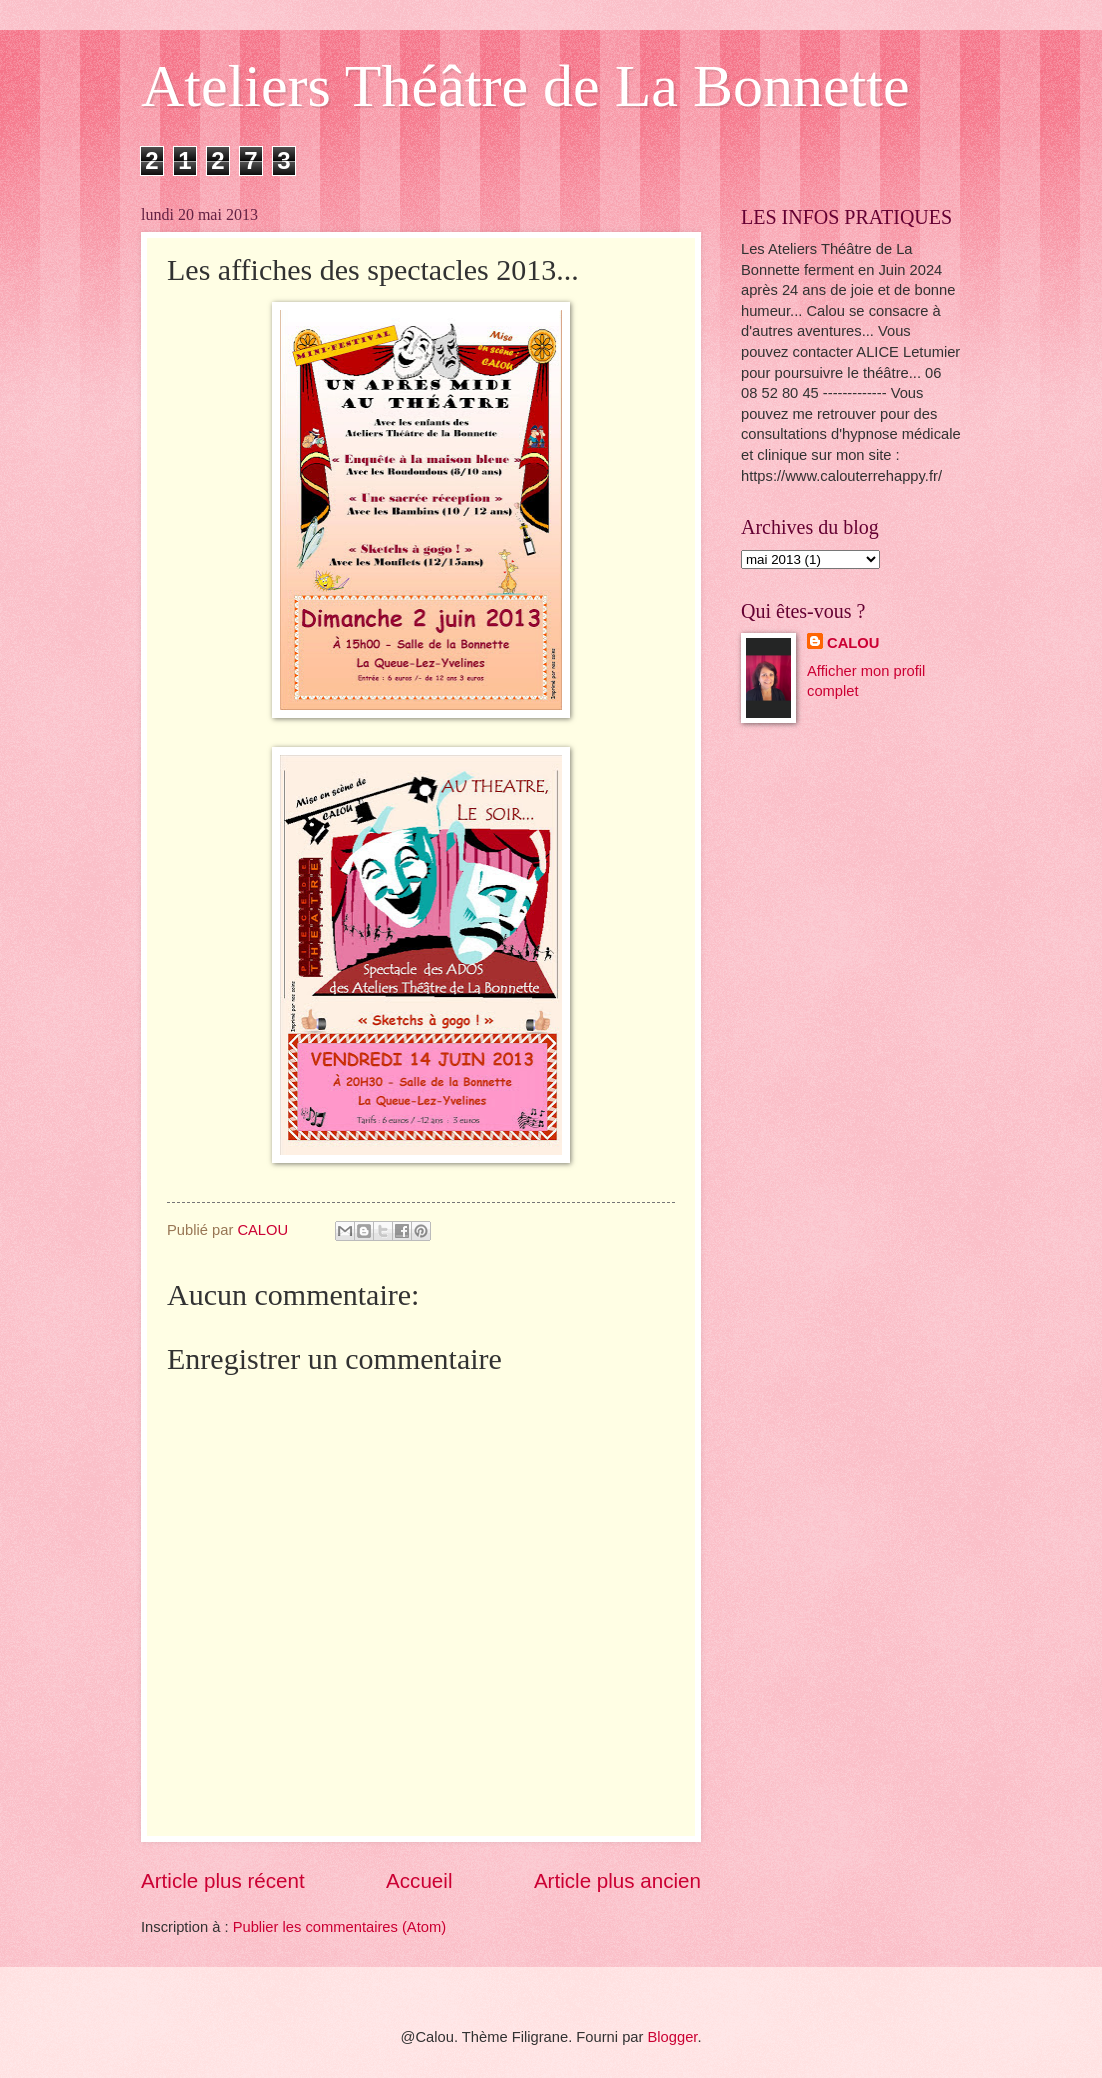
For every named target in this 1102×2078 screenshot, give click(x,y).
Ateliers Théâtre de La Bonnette (525, 86)
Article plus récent (223, 1880)
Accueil (419, 1880)
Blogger (673, 2037)
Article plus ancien (617, 1880)
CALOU (853, 643)
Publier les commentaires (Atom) (340, 1927)
